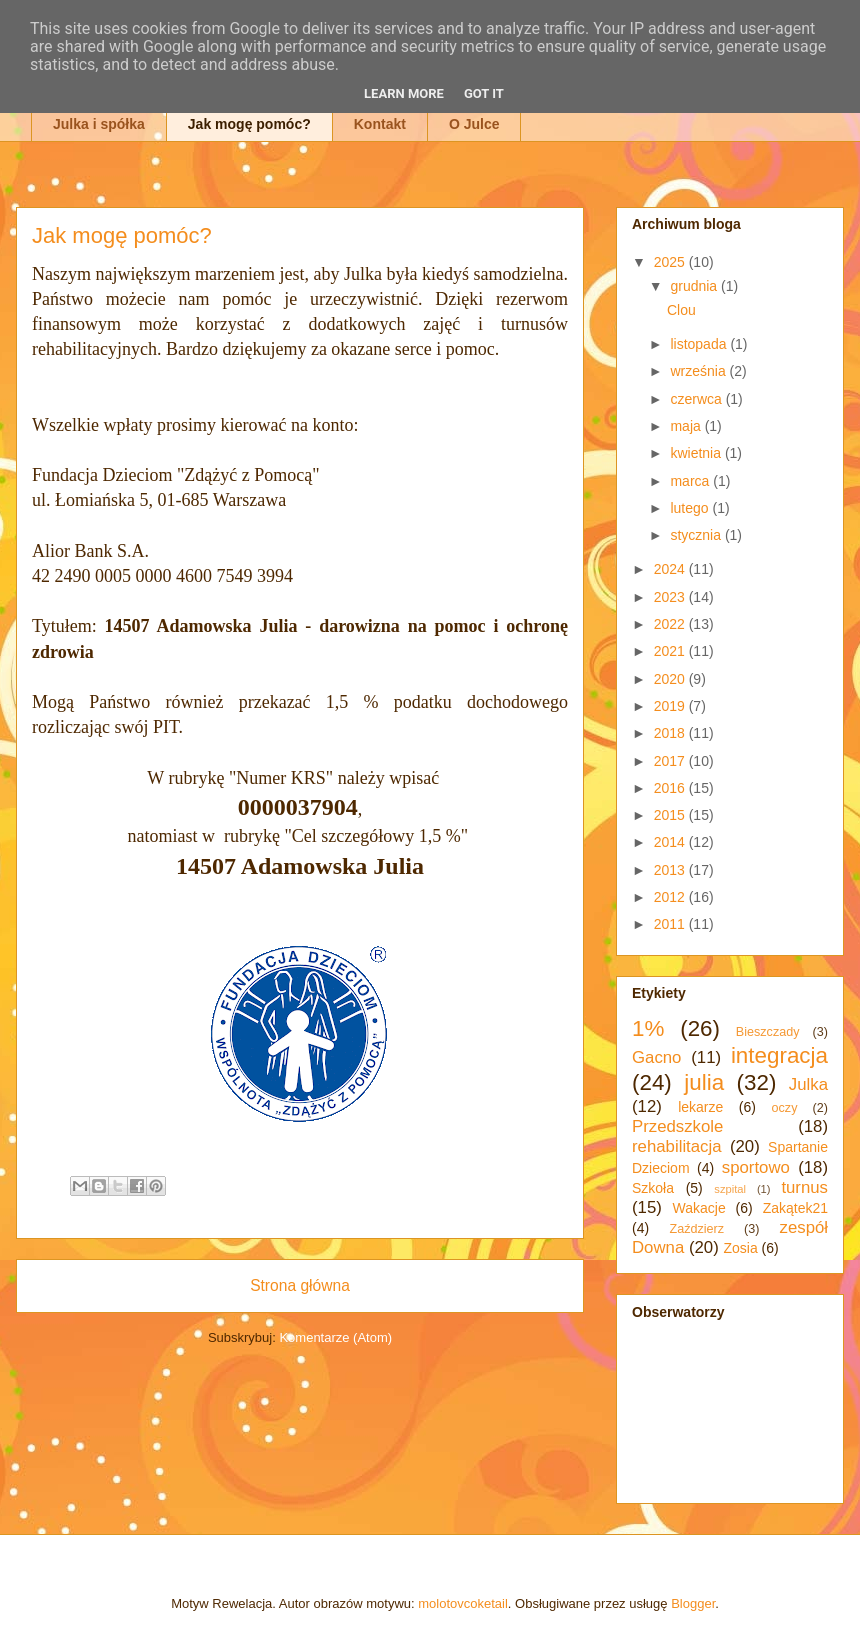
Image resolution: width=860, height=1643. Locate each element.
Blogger (693, 1603)
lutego (691, 508)
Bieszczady (768, 1032)
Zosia (740, 1248)
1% (648, 1028)
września (699, 371)
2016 (671, 788)
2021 (671, 651)
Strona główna (300, 1285)
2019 (671, 706)
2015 (671, 815)
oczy (785, 1108)
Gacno (656, 1057)
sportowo (756, 1167)
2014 (671, 842)
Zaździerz (697, 1229)
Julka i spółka (99, 124)
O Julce (474, 124)
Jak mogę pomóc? (249, 124)
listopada (700, 344)
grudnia (695, 286)
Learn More (404, 93)
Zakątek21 (795, 1208)
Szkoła (653, 1188)
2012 (671, 897)
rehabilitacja (677, 1146)
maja (687, 426)
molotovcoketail (463, 1603)
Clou (681, 310)
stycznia (697, 535)
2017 (671, 761)
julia (704, 1082)
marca (691, 481)
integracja (779, 1055)
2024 (671, 569)
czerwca (697, 399)
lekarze (700, 1107)
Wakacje (699, 1208)
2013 (671, 870)
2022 (671, 624)
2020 (671, 679)
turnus (804, 1187)
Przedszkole (677, 1126)
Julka (808, 1084)
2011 (671, 924)
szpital (730, 1189)
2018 (671, 733)
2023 (671, 597)
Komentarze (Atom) (335, 1337)
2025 (671, 262)
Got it (484, 93)
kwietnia (697, 453)
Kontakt (380, 124)
